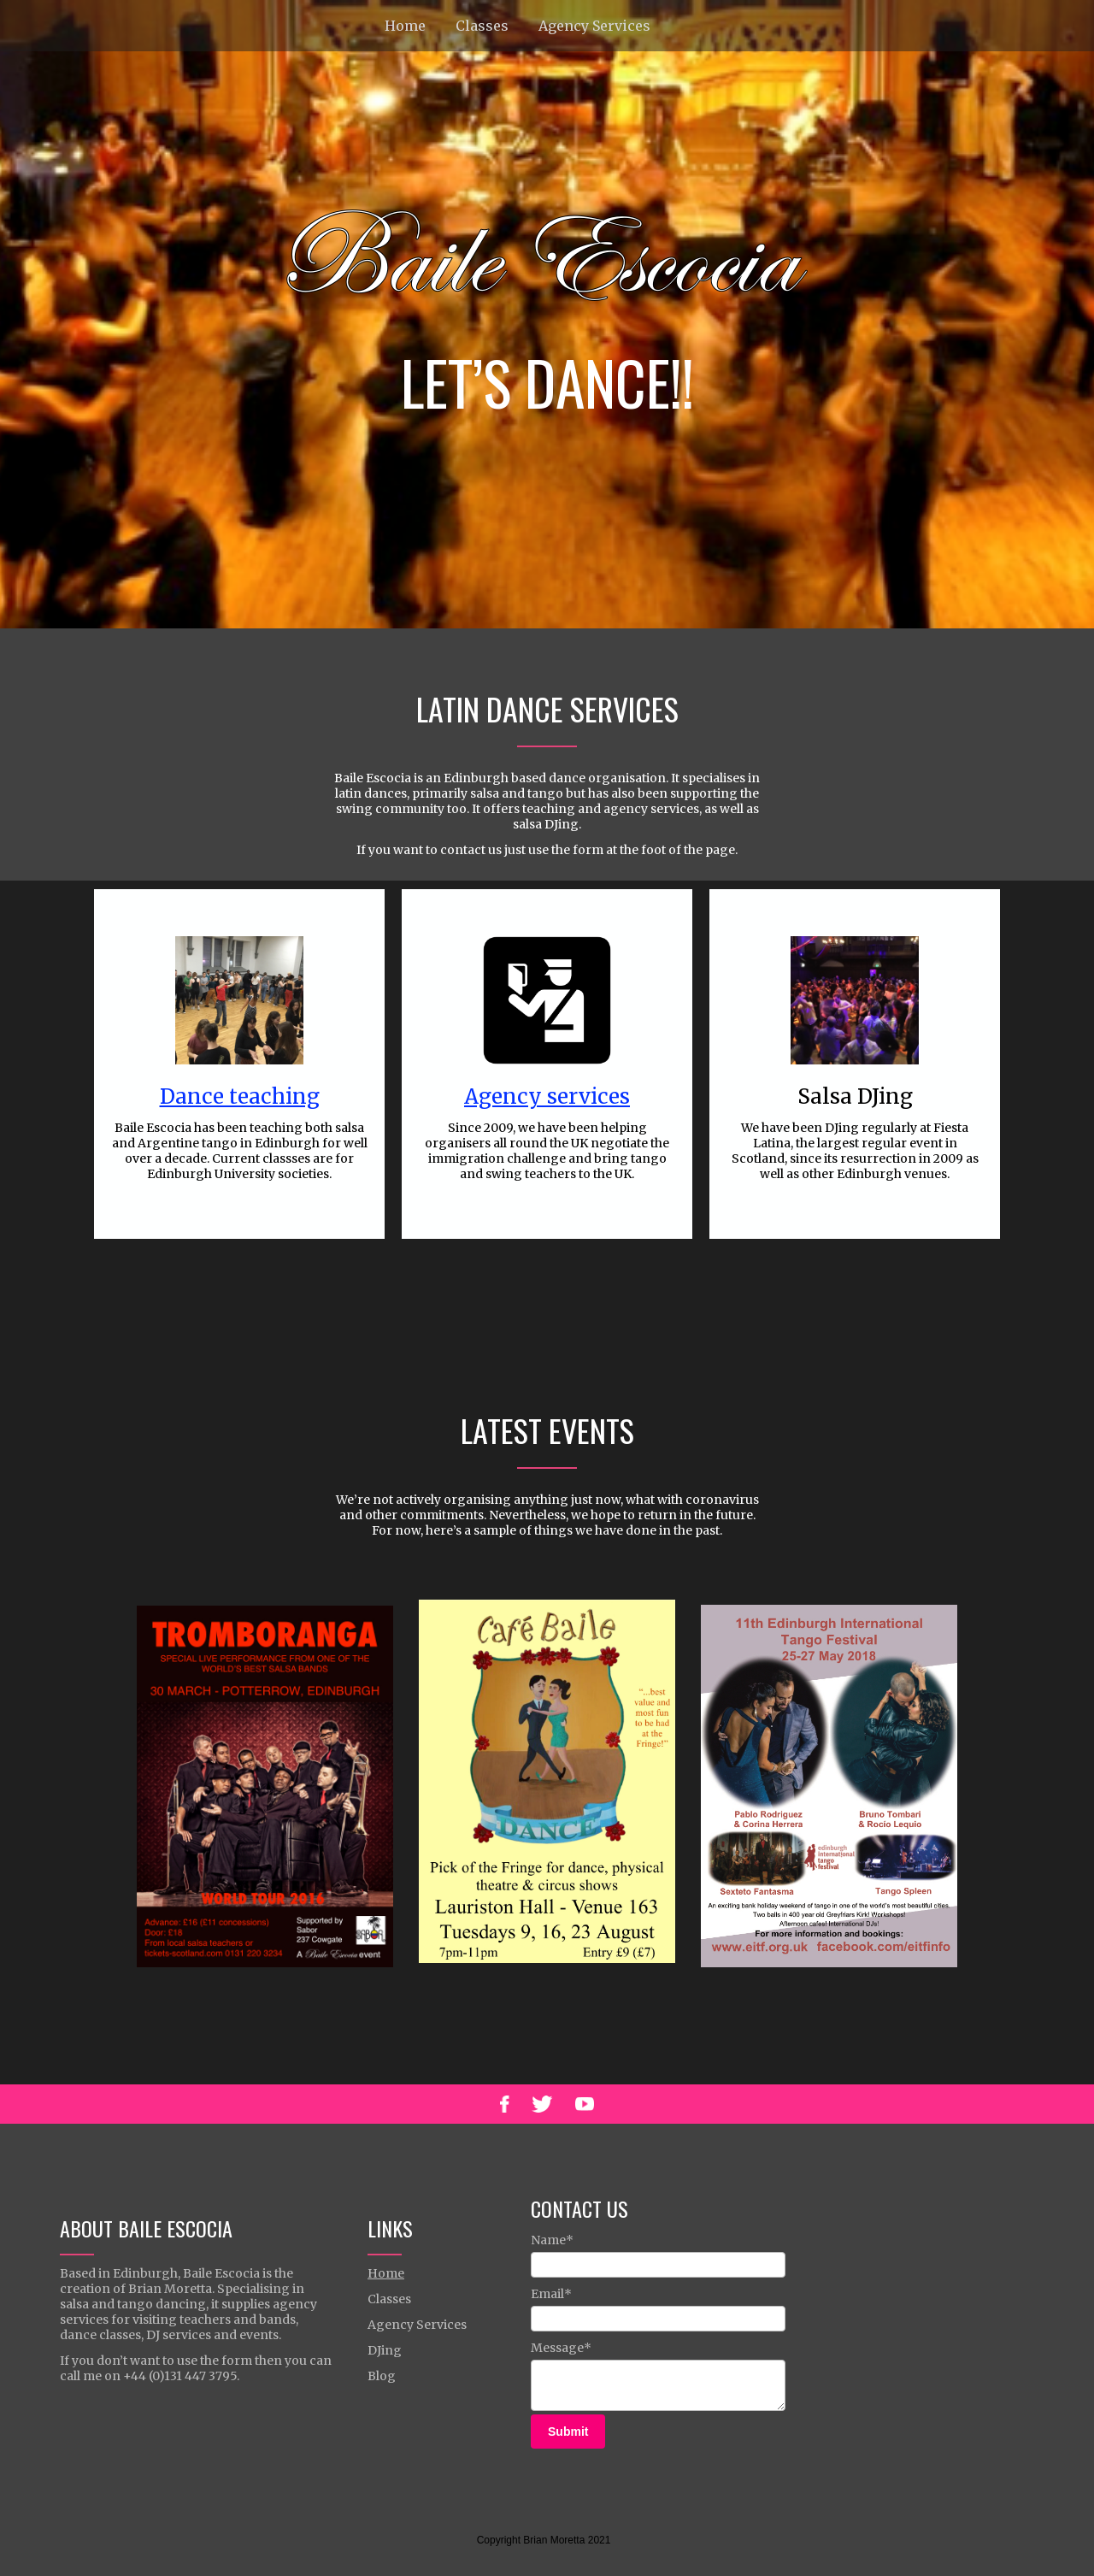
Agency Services (594, 25)
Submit (568, 2431)
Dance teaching (240, 1096)
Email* (551, 2294)
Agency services (547, 1096)
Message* (561, 2347)
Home (405, 25)
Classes (482, 25)
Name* (552, 2240)
